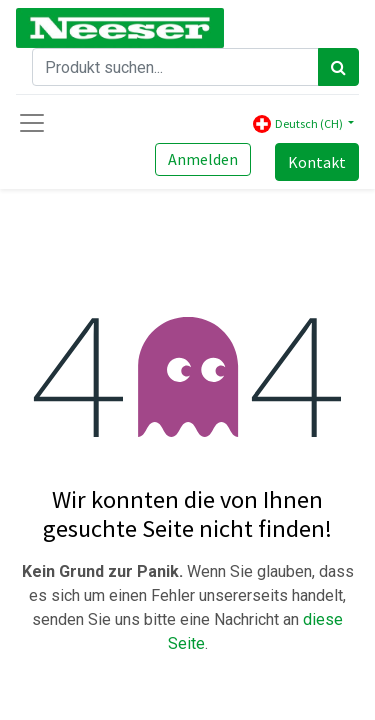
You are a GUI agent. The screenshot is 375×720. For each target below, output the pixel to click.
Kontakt (317, 162)
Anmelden (203, 159)
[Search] (338, 67)
